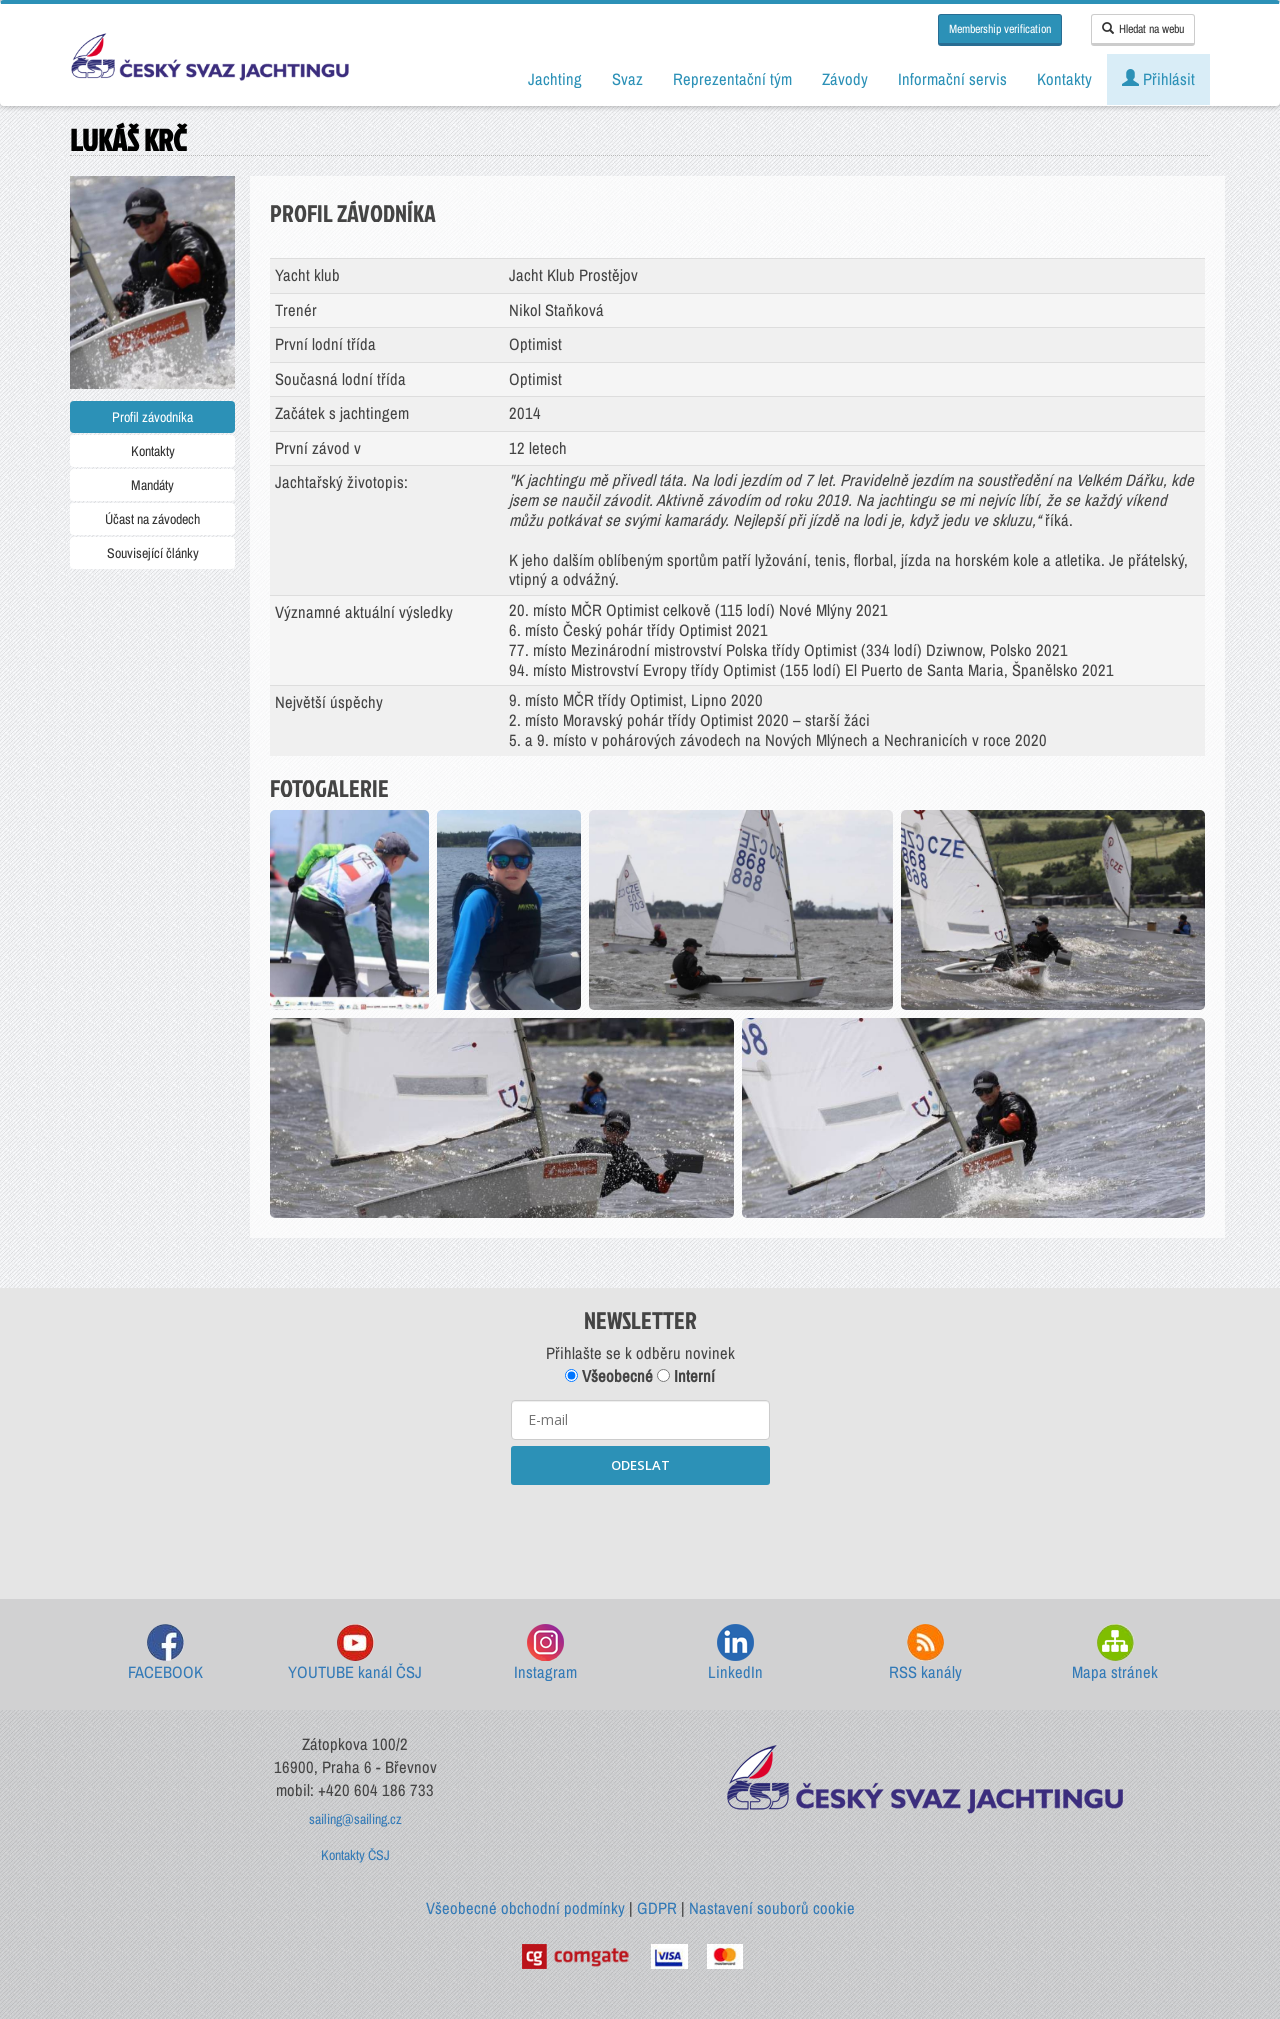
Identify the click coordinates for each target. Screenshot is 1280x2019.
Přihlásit (1158, 79)
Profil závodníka (152, 417)
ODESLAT (640, 1465)
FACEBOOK (165, 1653)
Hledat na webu (1143, 29)
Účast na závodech (152, 519)
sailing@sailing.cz (355, 1819)
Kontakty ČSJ (355, 1855)
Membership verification (1000, 29)
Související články (153, 553)
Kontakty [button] (1064, 79)
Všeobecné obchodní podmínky (525, 1908)
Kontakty (153, 451)
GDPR (657, 1908)
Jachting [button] (555, 79)
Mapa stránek (1115, 1653)
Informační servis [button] (952, 79)
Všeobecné (609, 1376)
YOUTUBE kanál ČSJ (355, 1653)
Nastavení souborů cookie (772, 1908)
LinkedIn (735, 1653)
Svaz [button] (627, 79)
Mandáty (152, 485)
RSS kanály (925, 1653)
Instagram (545, 1653)
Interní (686, 1376)
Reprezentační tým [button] (732, 79)
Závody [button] (845, 79)
